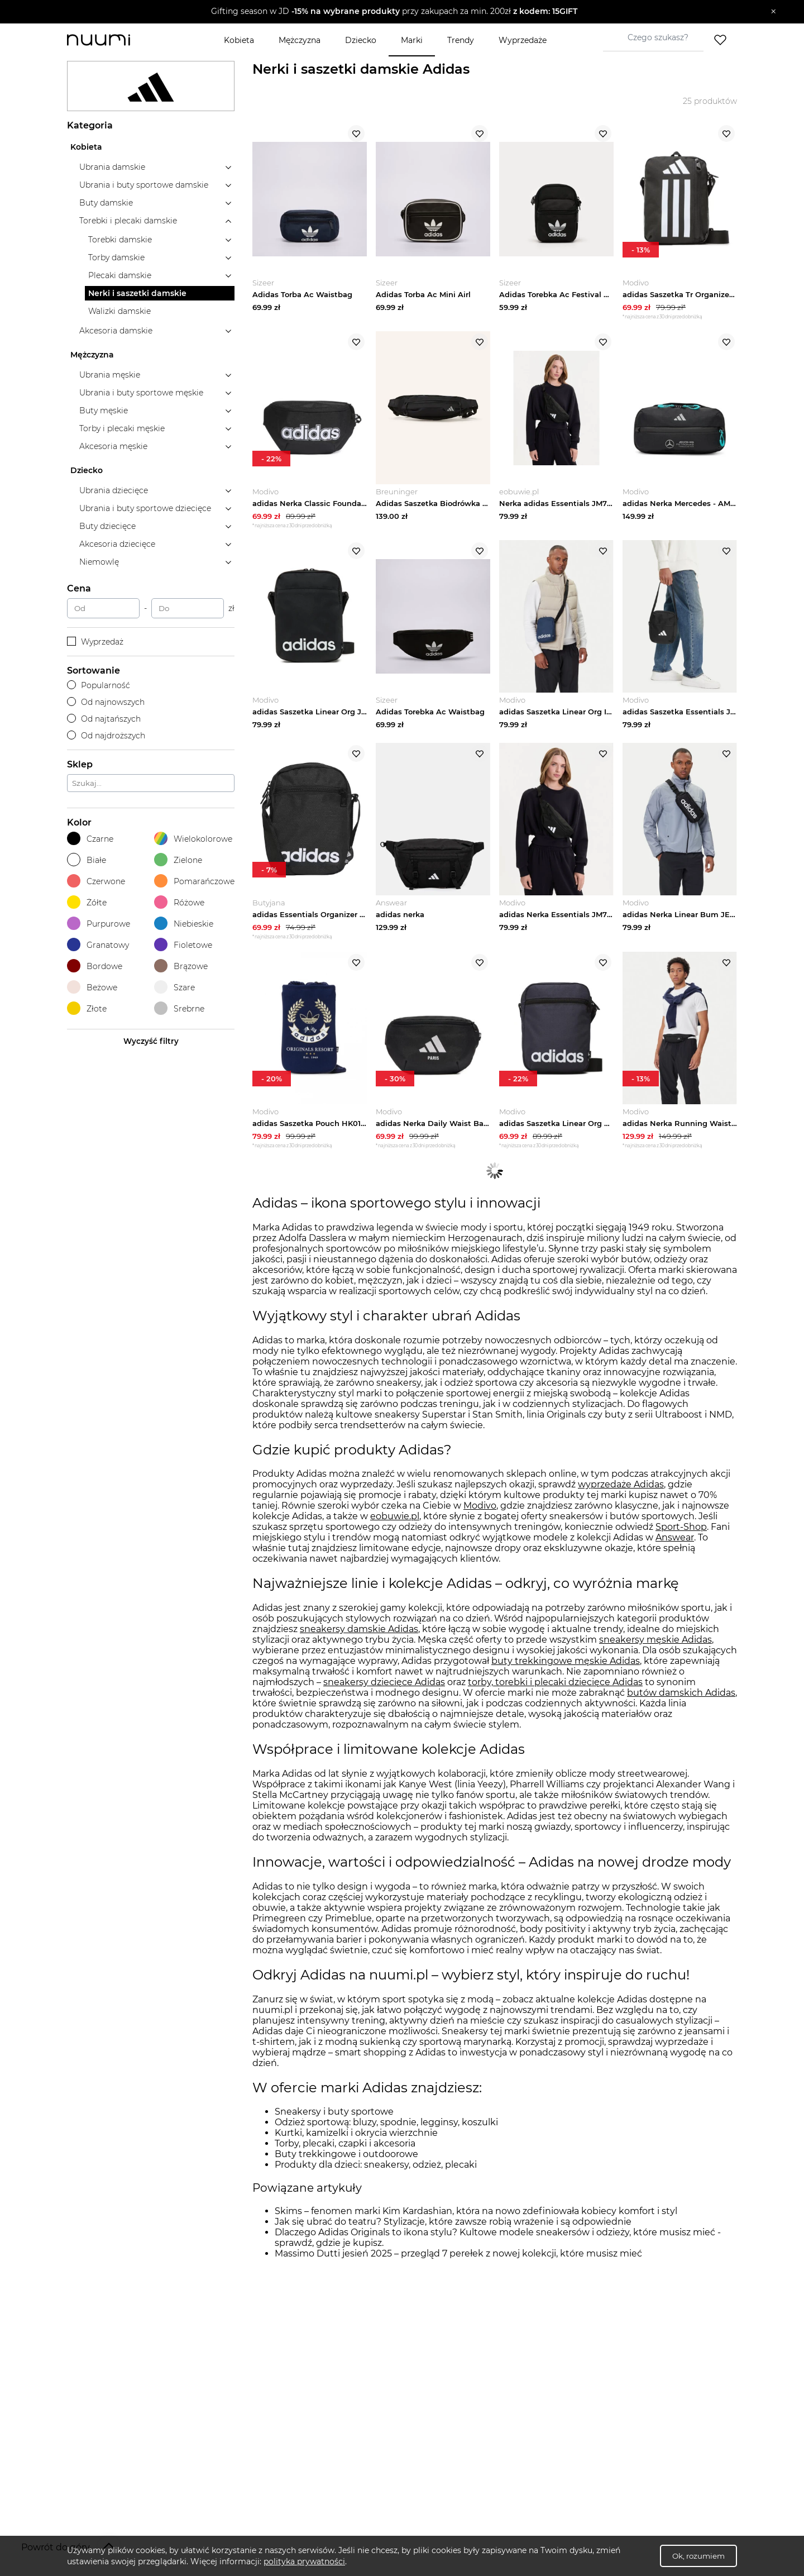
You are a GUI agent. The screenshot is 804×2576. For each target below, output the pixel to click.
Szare (174, 987)
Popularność (98, 685)
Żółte (87, 902)
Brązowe (181, 966)
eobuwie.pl (394, 1520)
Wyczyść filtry (151, 1041)
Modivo (479, 1510)
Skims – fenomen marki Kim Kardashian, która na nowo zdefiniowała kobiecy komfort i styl (476, 2215)
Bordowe (94, 966)
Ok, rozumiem (698, 2555)
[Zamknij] (773, 12)
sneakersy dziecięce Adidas (384, 1686)
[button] (394, 12)
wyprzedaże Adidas (621, 1488)
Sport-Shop (681, 1531)
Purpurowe (98, 923)
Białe (86, 859)
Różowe (179, 902)
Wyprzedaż (95, 642)
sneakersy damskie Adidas (359, 1633)
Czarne (90, 838)
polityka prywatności (304, 2561)
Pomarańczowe (194, 881)
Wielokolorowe (193, 838)
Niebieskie (183, 923)
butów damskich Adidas (681, 1696)
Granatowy (98, 944)
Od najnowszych (106, 702)
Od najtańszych (104, 719)
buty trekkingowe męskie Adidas (565, 1664)
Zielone (178, 859)
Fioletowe (183, 944)
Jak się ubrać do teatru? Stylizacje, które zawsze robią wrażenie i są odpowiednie (453, 2226)
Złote (87, 1008)
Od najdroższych (106, 736)
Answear (674, 1542)
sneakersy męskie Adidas (655, 1643)
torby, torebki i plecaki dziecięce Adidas (555, 1686)
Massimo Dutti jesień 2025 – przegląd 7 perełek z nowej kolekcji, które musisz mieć (458, 2258)
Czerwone (96, 881)
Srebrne (179, 1008)
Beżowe (92, 987)
